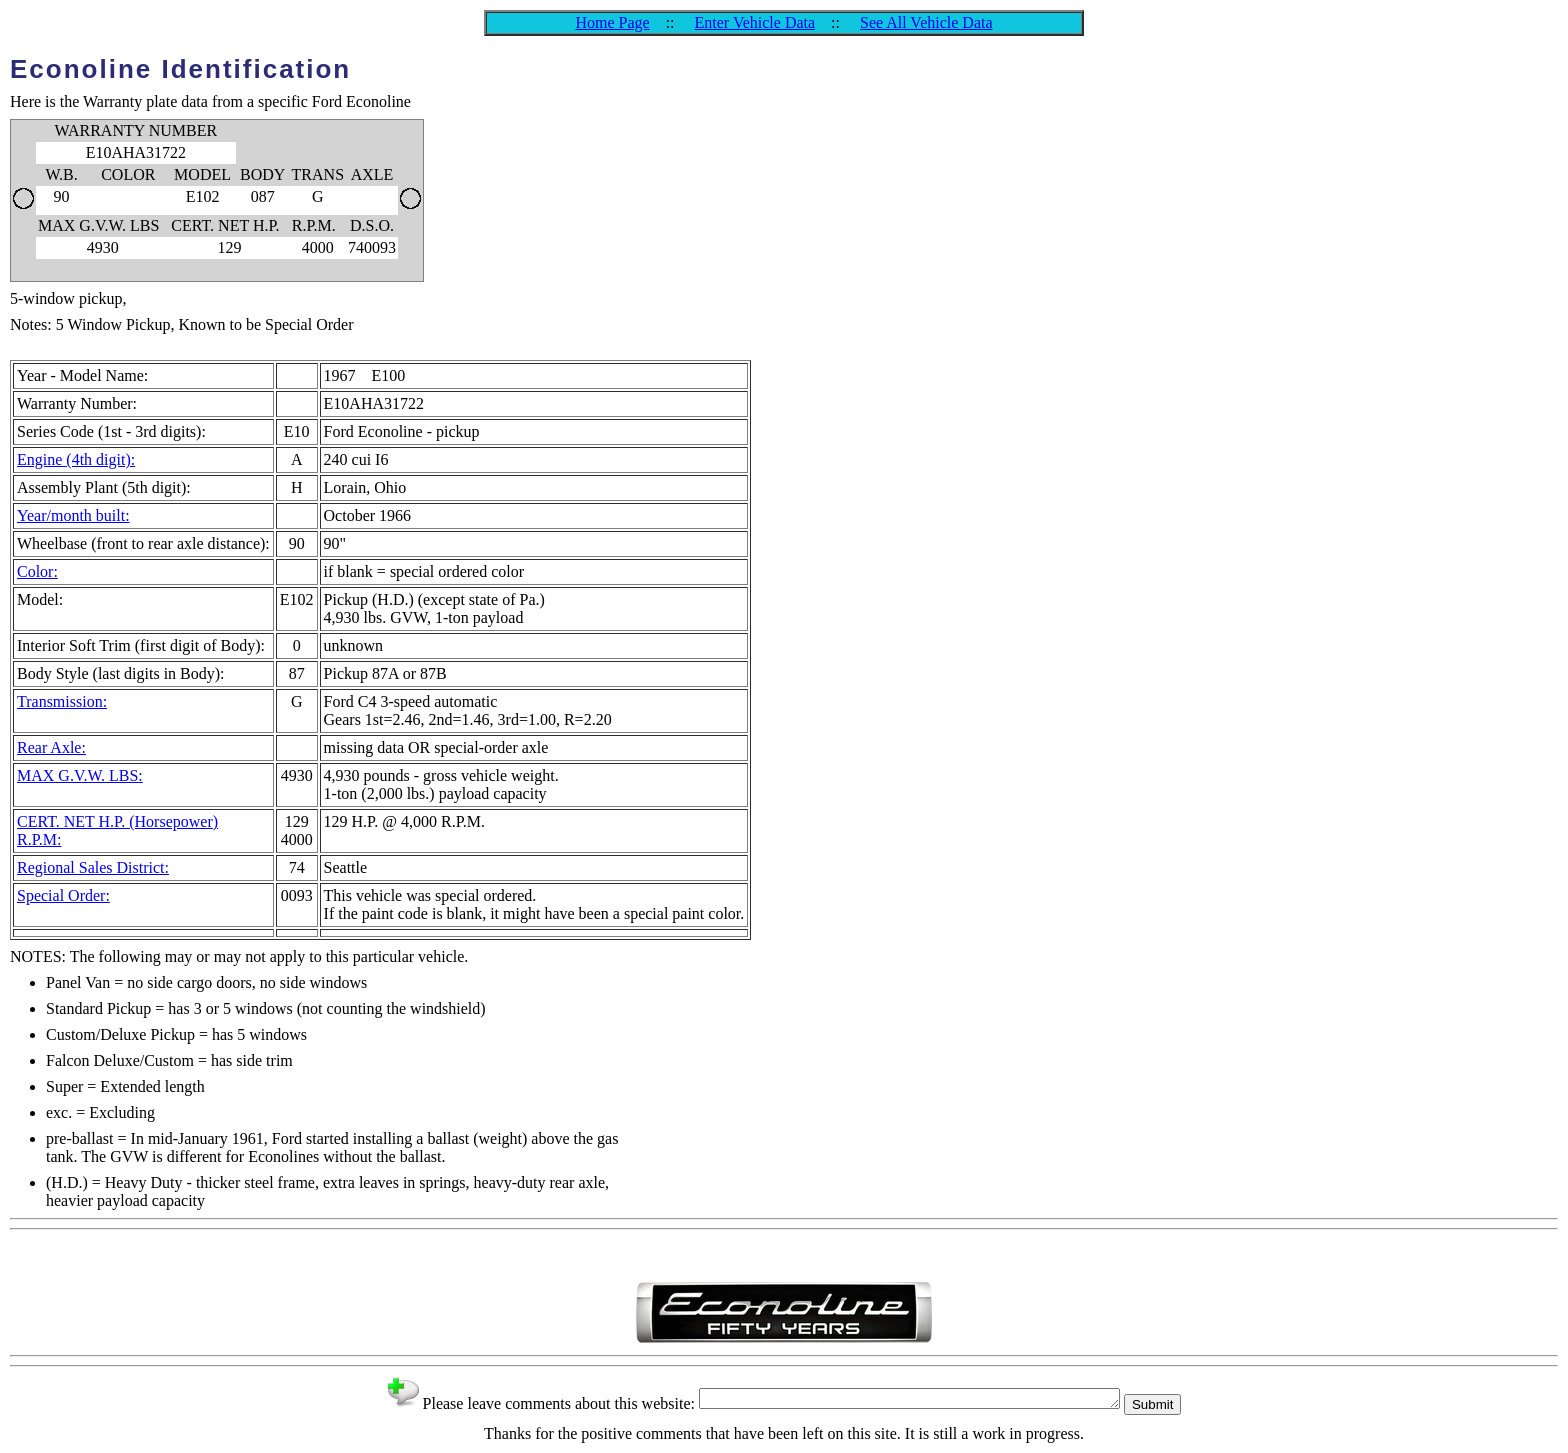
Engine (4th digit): (76, 459)
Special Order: (63, 895)
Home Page (612, 22)
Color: (37, 571)
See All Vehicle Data (926, 22)
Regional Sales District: (93, 867)
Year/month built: (73, 515)
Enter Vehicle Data (755, 22)
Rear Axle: (51, 747)
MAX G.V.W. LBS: (80, 775)
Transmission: (62, 701)
